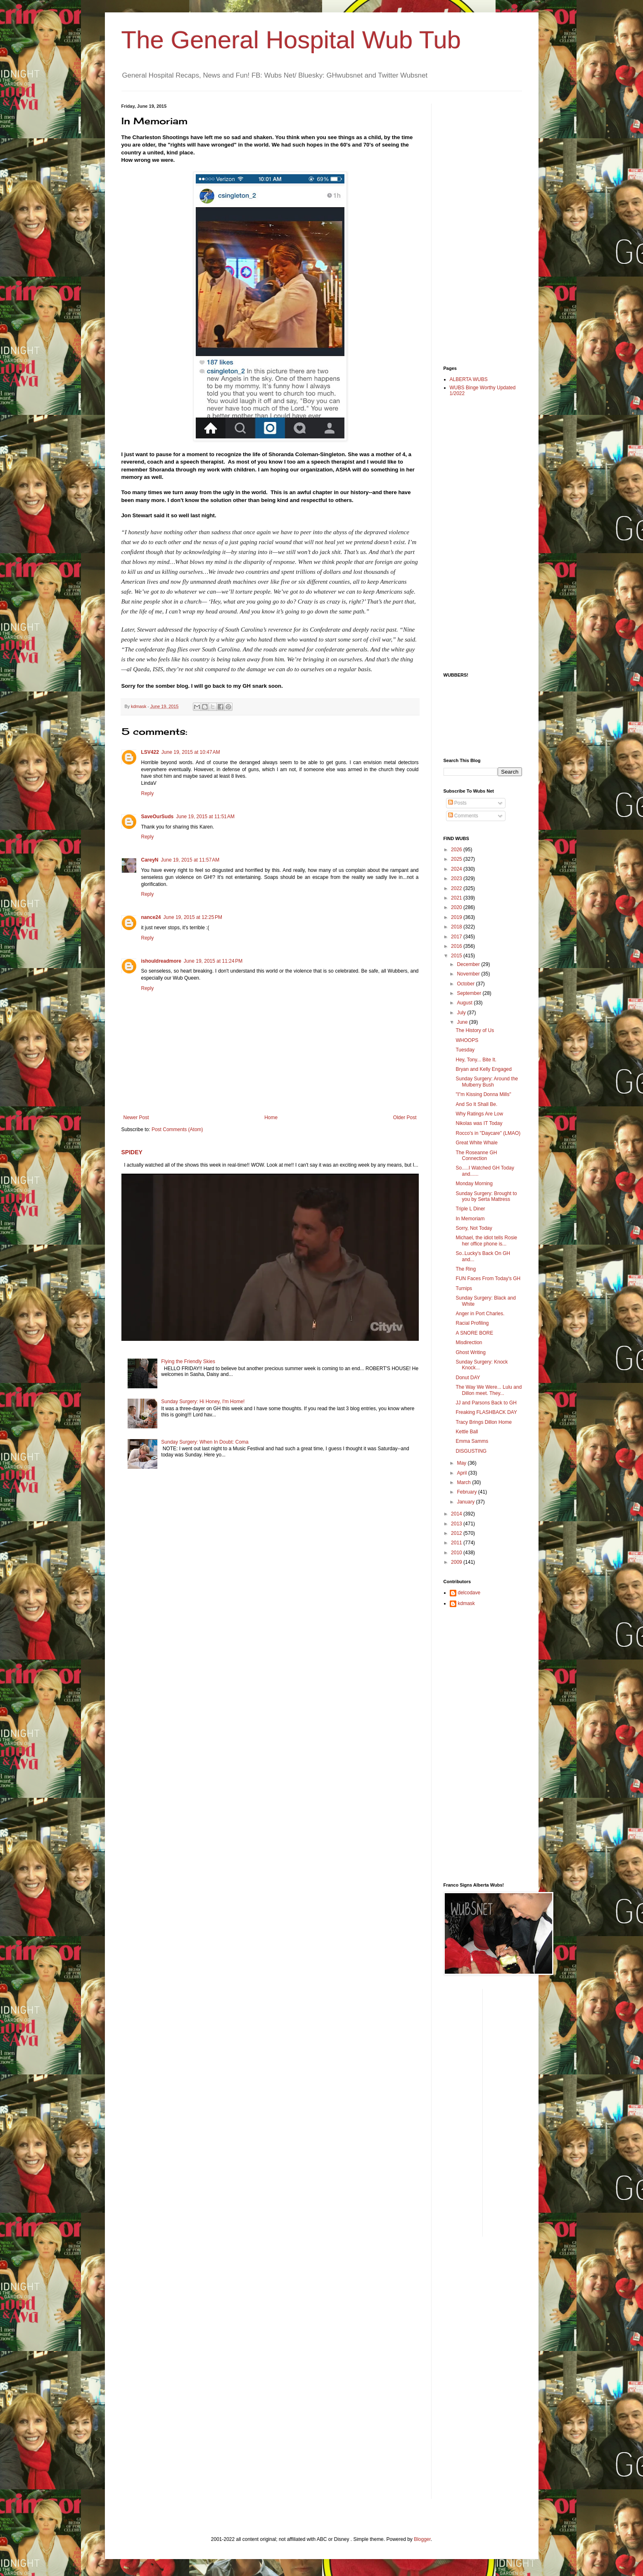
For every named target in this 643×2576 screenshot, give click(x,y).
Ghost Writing (470, 1352)
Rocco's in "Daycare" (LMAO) (488, 1133)
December (469, 964)
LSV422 (150, 752)
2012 (457, 1533)
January (466, 1502)
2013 (457, 1524)
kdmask (466, 1603)
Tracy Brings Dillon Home (484, 1422)
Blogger (422, 2539)
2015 (457, 956)
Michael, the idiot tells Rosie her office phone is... (486, 1240)
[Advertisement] (477, 227)
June (463, 1022)
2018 (457, 927)
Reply (147, 793)
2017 (457, 937)
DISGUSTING (471, 1451)
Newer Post (136, 1117)
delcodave (469, 1593)
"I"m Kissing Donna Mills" (483, 1094)
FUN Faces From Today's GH (488, 1278)
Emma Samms (472, 1441)
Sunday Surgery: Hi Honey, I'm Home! (202, 1401)
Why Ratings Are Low (479, 1114)
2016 (457, 946)
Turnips (464, 1288)
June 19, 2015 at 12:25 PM (193, 917)
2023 (457, 878)
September (469, 993)
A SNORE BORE (474, 1333)
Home (271, 1117)
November (469, 974)
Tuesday (465, 1050)
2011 (457, 1543)
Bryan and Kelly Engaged (483, 1069)
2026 (457, 849)
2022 (457, 888)
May (462, 1463)
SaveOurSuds (157, 816)
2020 (457, 907)
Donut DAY (468, 1377)
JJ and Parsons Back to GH (486, 1403)
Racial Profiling (472, 1323)
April (462, 1473)
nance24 (151, 917)
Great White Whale (476, 1143)
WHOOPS (467, 1040)
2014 (457, 1514)
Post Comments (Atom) (177, 1129)
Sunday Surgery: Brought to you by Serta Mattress (486, 1196)
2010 (457, 1553)
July (462, 1013)
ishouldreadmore (161, 961)
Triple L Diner (470, 1209)
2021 (457, 898)
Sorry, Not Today (474, 1228)
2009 (457, 1562)
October (466, 984)
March (464, 1482)
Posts (457, 803)
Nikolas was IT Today (479, 1123)
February (467, 1492)
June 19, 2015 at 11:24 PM (213, 961)
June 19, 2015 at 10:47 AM (190, 752)
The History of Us (475, 1030)
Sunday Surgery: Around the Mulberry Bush (487, 1081)
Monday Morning (474, 1183)
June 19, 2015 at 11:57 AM (190, 860)
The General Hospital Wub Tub (291, 40)
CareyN (150, 860)
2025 (457, 859)
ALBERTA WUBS (469, 379)
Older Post (405, 1117)
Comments (463, 816)
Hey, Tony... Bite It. (476, 1060)
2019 (457, 917)
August (465, 1003)
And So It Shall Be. (476, 1104)
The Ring (466, 1269)
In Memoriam (470, 1219)
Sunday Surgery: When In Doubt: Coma (204, 1442)
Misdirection (469, 1342)
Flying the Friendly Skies (188, 1361)
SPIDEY (131, 1152)
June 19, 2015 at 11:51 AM (205, 816)
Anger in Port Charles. (480, 1313)
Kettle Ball (467, 1432)
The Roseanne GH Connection (476, 1155)
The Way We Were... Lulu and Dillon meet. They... (489, 1390)
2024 (457, 869)
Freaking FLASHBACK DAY (486, 1412)
